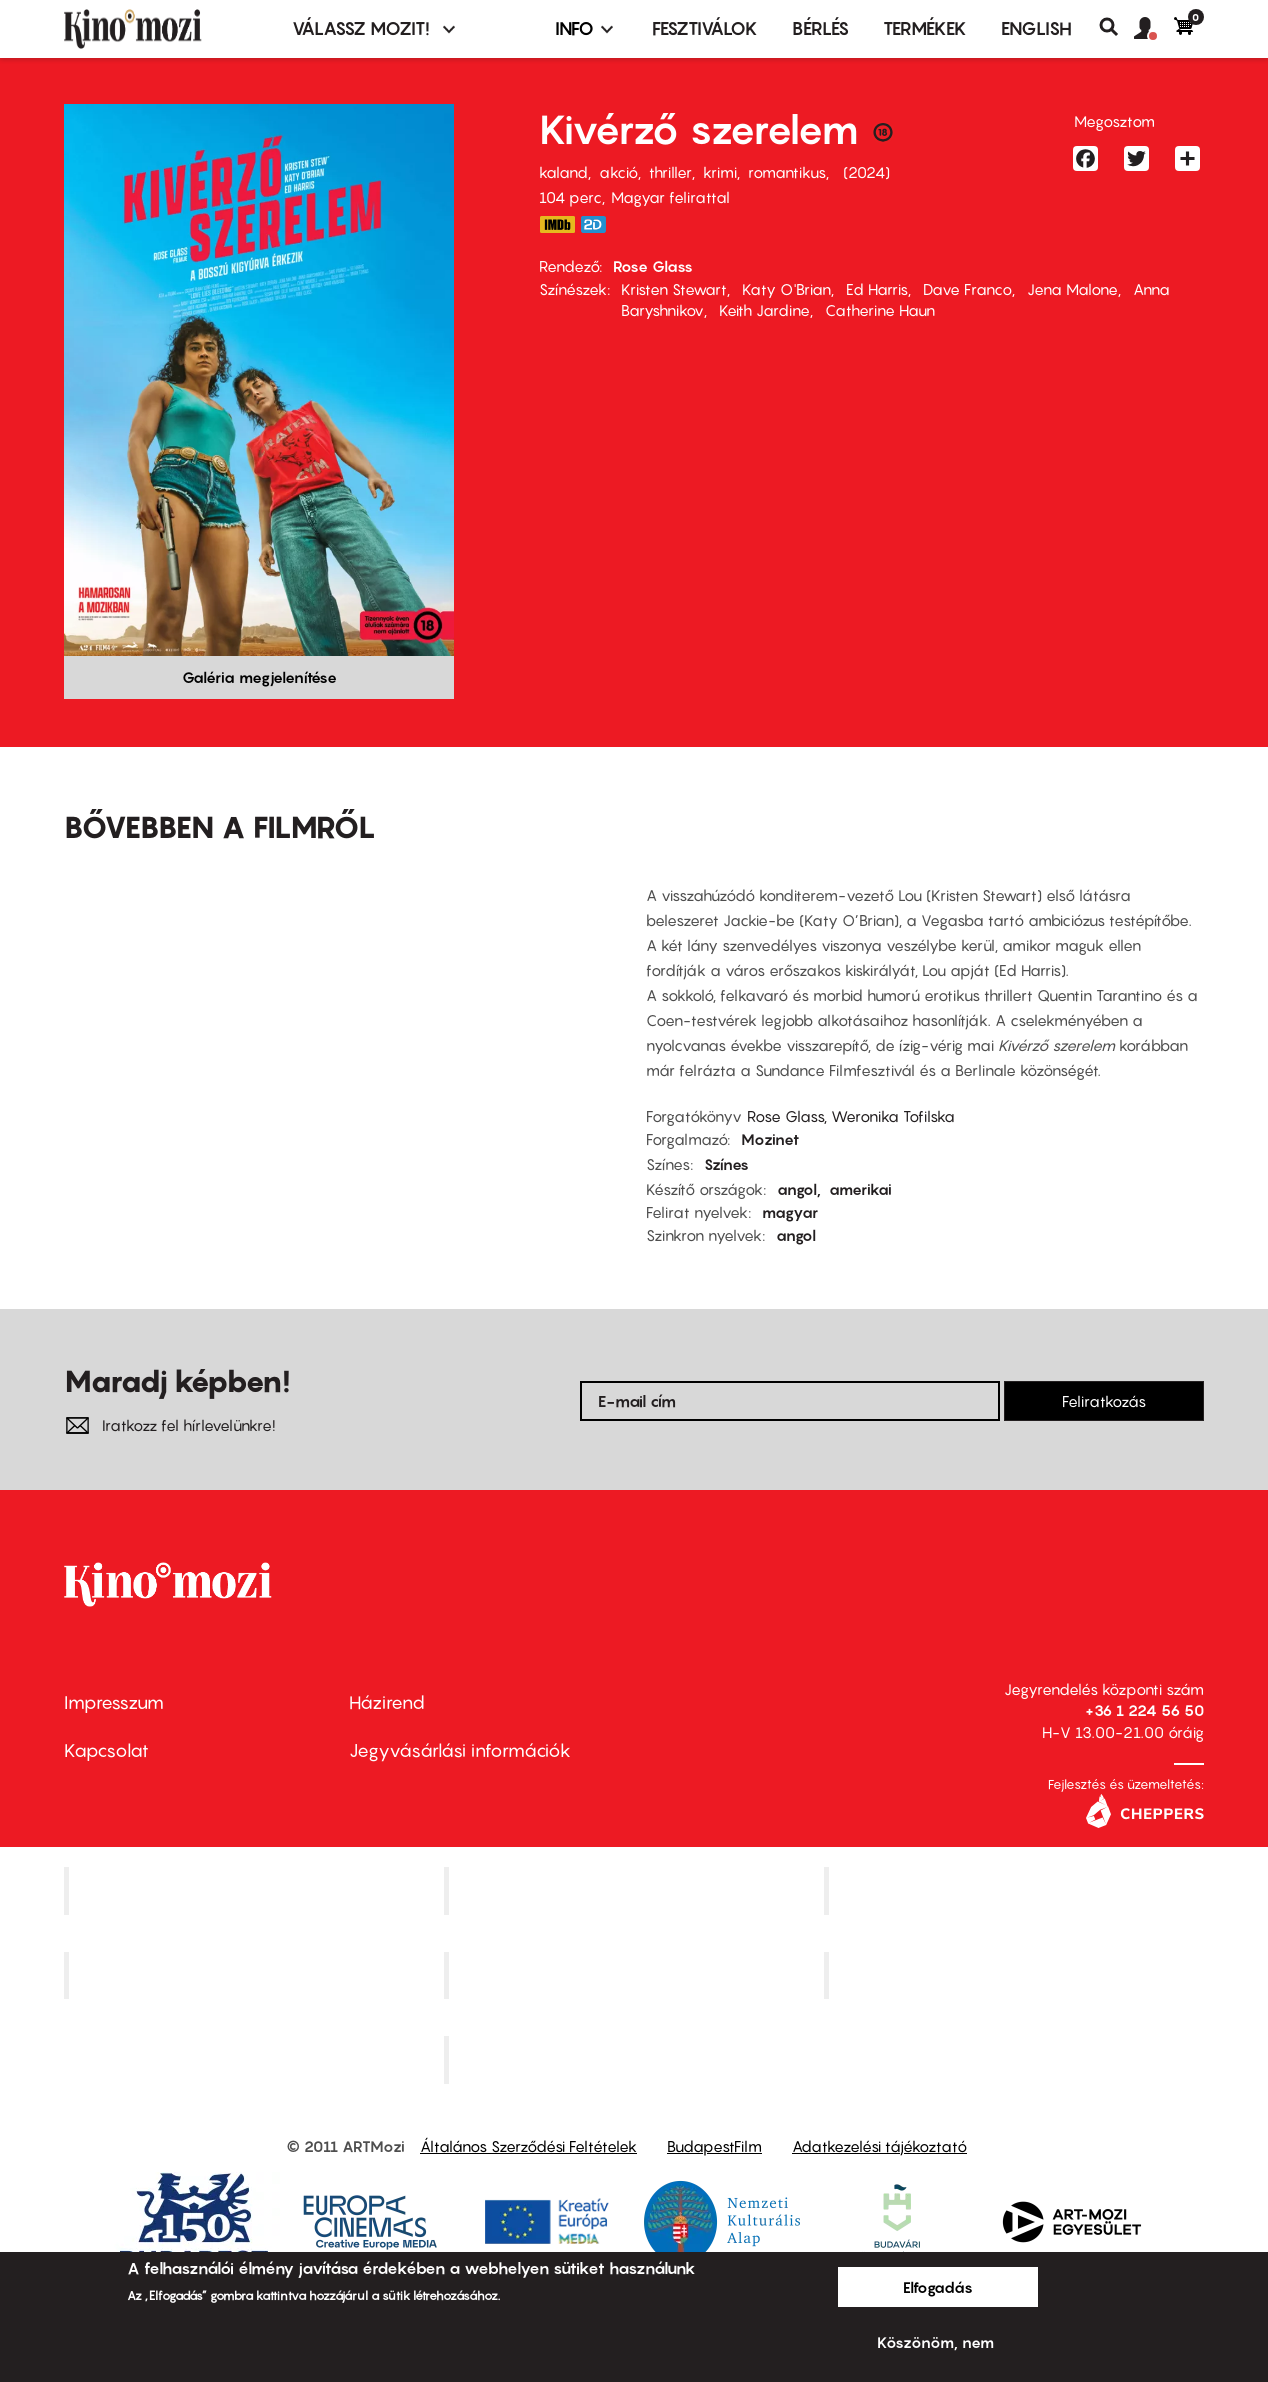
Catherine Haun (880, 310)
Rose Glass (653, 266)
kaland (563, 172)
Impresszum (114, 1702)
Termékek (925, 28)
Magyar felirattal (670, 197)
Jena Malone (1072, 289)
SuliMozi (636, 1975)
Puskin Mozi (256, 1975)
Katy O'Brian (786, 289)
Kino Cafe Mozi (636, 1890)
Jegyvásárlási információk (460, 1750)
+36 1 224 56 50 (1144, 1710)
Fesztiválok (705, 28)
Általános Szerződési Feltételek (528, 2146)
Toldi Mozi (636, 2060)
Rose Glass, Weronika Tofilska (851, 1116)
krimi (720, 172)
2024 (866, 172)
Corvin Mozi (256, 1890)
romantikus (787, 172)
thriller (670, 172)
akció (618, 172)
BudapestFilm (714, 2146)
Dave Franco (967, 289)
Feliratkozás (1104, 1401)
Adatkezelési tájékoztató (879, 2146)
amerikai (860, 1189)
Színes (726, 1164)
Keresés (1116, 27)
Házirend (387, 1702)
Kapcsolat (106, 1750)
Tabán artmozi (1016, 1975)
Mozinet (770, 1139)
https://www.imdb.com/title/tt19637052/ (557, 224)
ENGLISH (1036, 28)
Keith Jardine (764, 310)
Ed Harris (877, 289)
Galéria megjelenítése (259, 677)
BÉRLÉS (820, 28)
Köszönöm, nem (935, 2342)
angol (797, 1189)
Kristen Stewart (674, 289)
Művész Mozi (1016, 1890)
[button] (1154, 29)
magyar (790, 1212)
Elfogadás (938, 2287)
